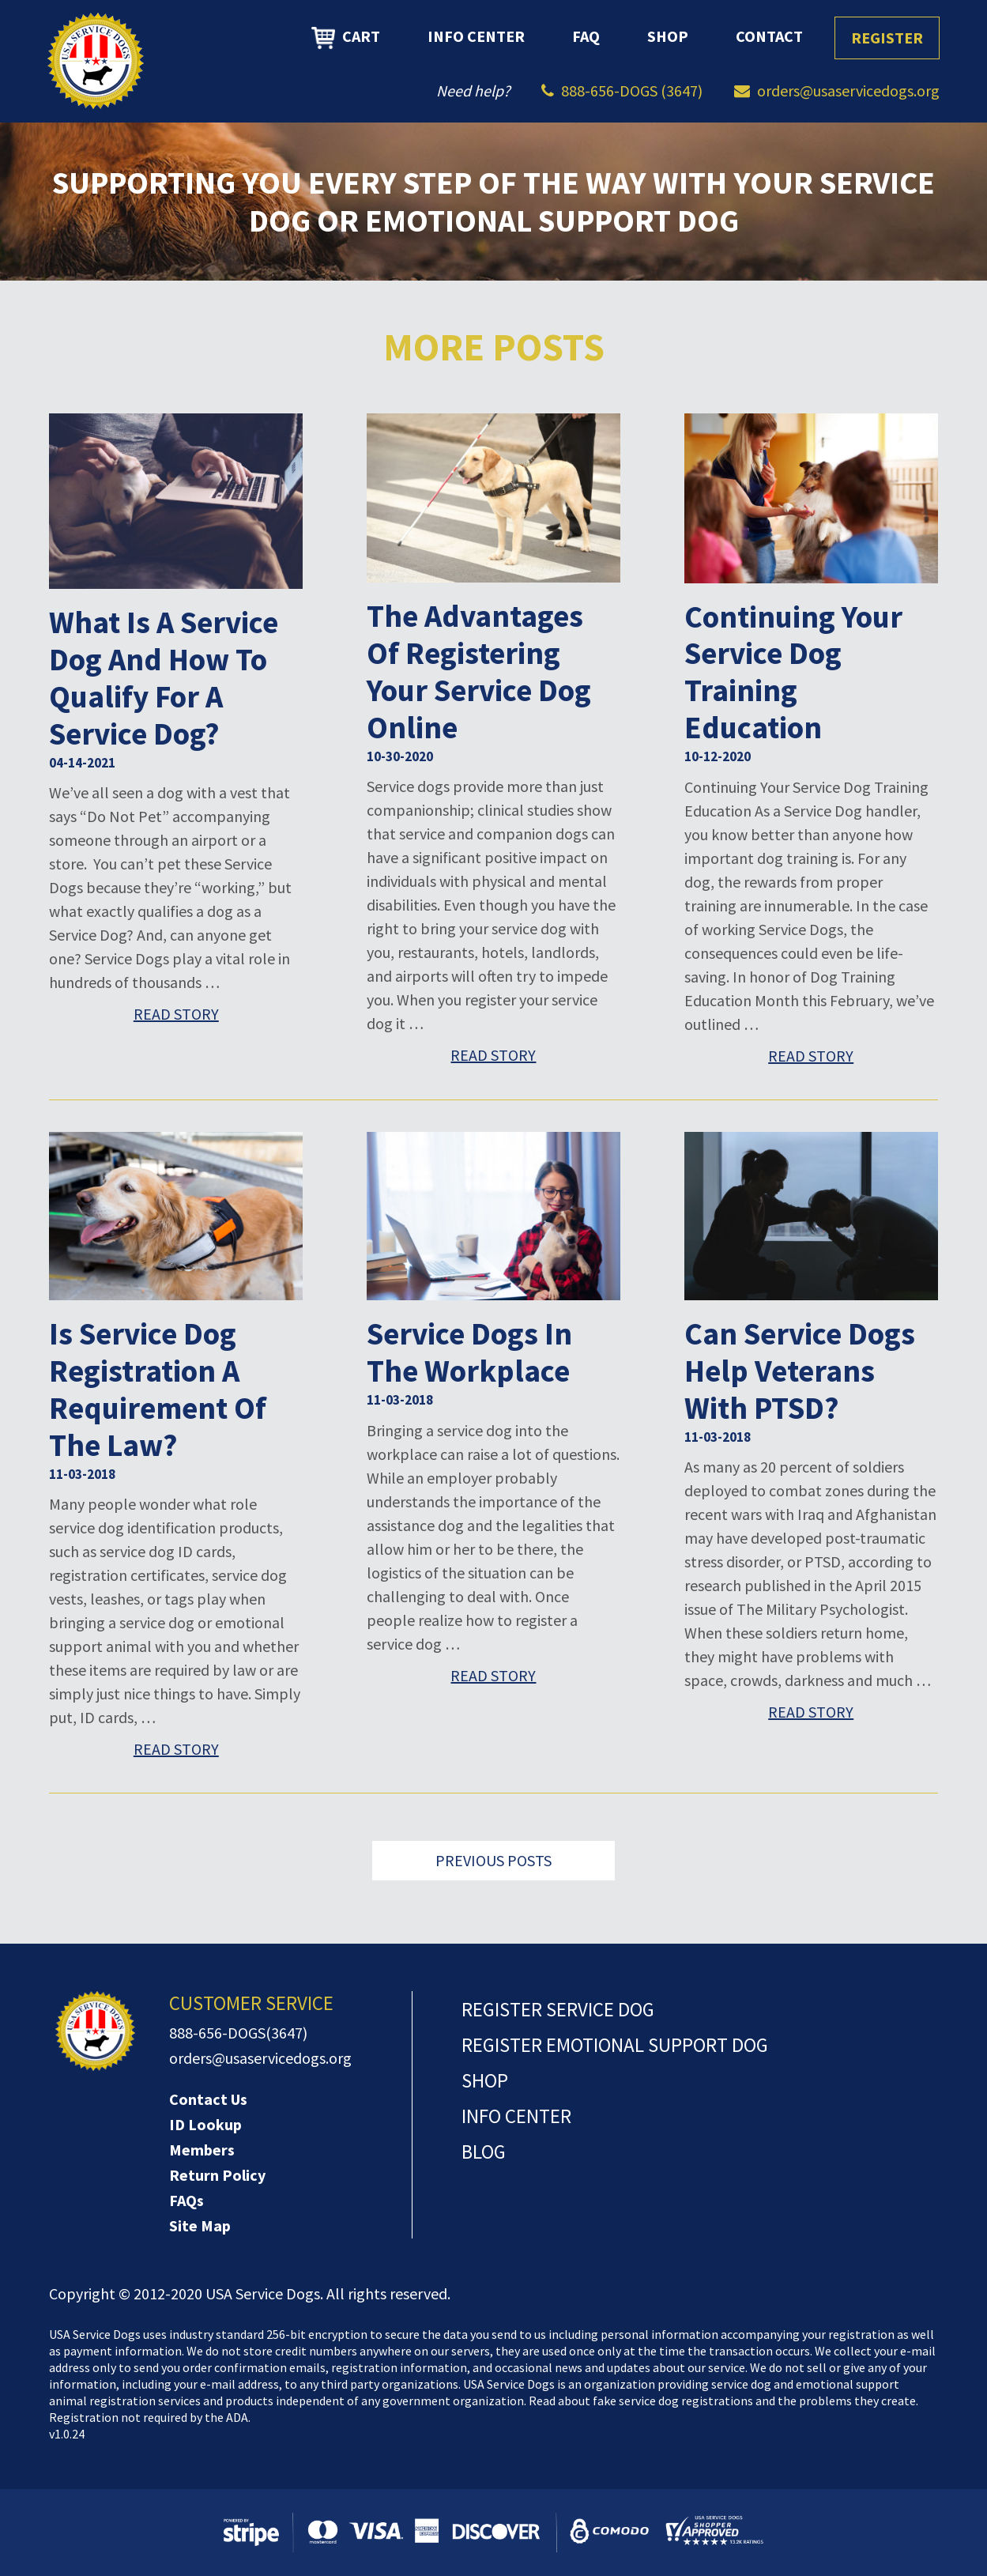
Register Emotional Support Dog (614, 2044)
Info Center (476, 36)
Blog (483, 2151)
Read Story (176, 1014)
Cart (345, 38)
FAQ (586, 36)
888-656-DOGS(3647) (238, 2032)
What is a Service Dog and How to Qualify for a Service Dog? (163, 678)
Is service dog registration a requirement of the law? (157, 1389)
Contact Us (208, 2099)
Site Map (200, 2225)
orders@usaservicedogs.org (848, 90)
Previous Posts (493, 1860)
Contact (769, 36)
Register (887, 37)
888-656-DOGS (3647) (632, 90)
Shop (667, 36)
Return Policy (217, 2175)
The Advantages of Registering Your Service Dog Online (479, 672)
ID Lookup (205, 2124)
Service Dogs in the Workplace (469, 1352)
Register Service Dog (557, 2009)
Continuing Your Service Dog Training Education (793, 673)
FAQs (186, 2200)
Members (202, 2149)
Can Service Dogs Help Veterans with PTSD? (799, 1371)
